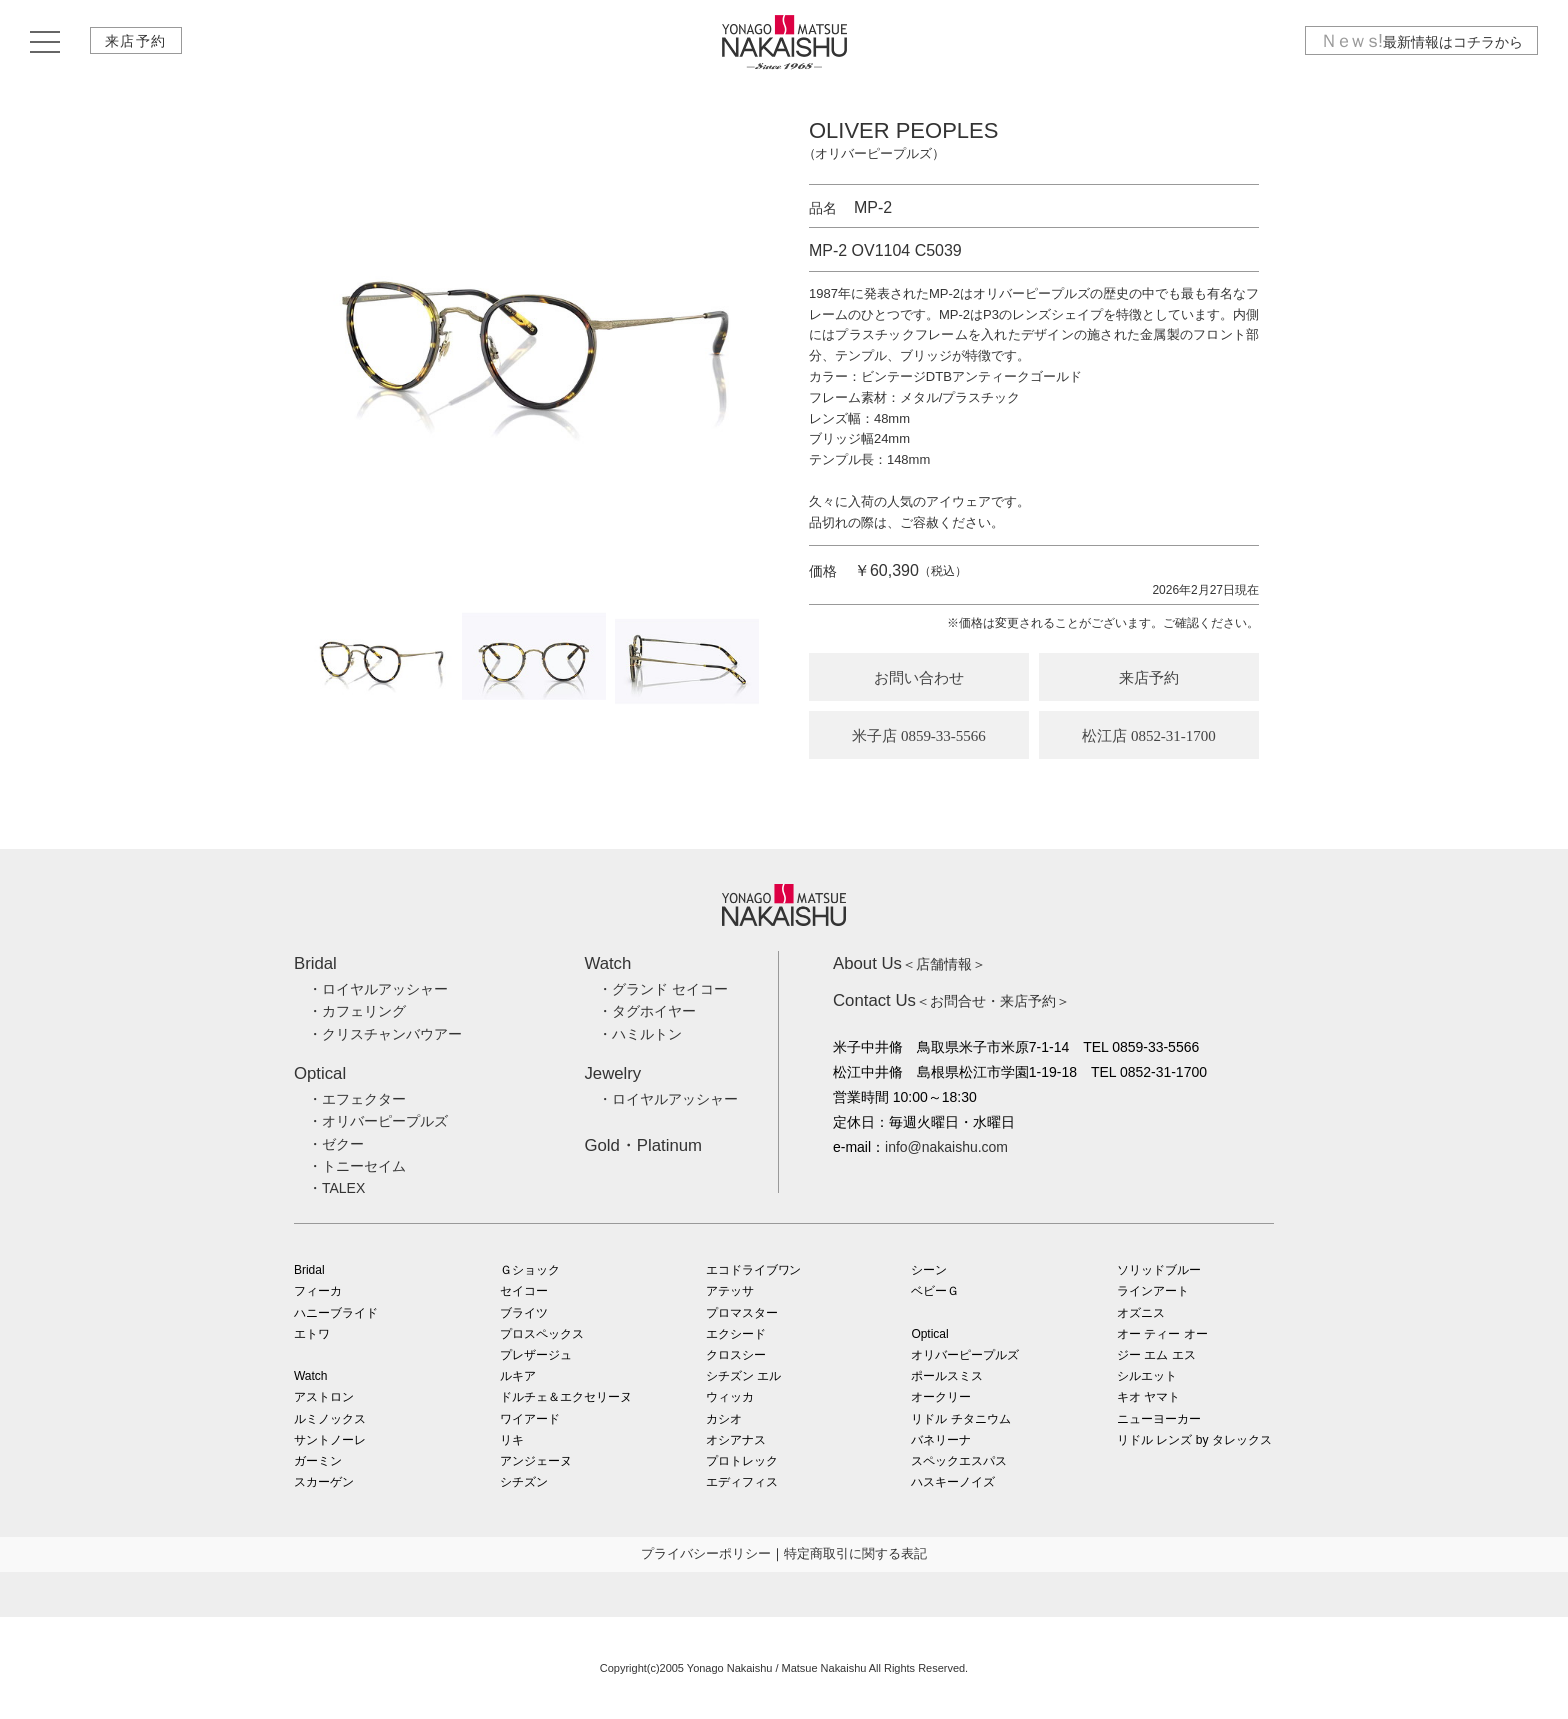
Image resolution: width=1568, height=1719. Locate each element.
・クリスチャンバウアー (385, 1034)
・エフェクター (357, 1099)
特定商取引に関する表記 (855, 1553)
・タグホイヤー (647, 1011)
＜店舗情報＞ (909, 964)
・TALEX (336, 1188)
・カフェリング (357, 1011)
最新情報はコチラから (1421, 43)
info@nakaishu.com (946, 1147)
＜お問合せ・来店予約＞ (951, 1001)
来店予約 (137, 43)
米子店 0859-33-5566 (919, 736)
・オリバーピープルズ (378, 1121)
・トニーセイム (357, 1166)
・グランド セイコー (663, 989)
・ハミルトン (640, 1034)
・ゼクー (336, 1144)
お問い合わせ (919, 678)
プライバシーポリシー (706, 1553)
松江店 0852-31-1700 (1149, 736)
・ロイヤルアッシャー (378, 989)
